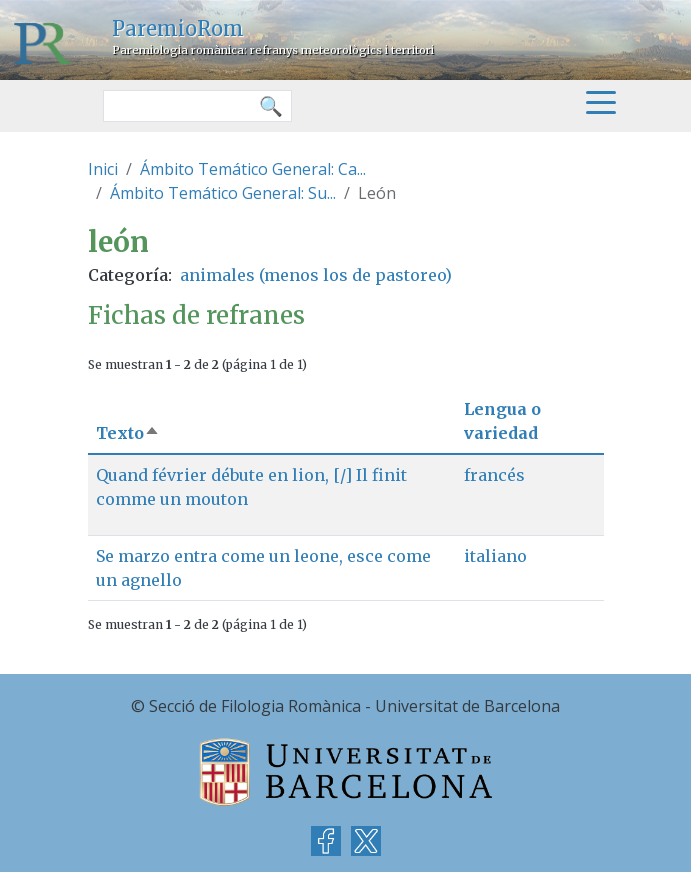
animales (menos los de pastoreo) (316, 275)
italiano (495, 556)
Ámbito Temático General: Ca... (253, 169)
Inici (103, 169)
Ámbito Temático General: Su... (223, 193)
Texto (128, 433)
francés (494, 475)
